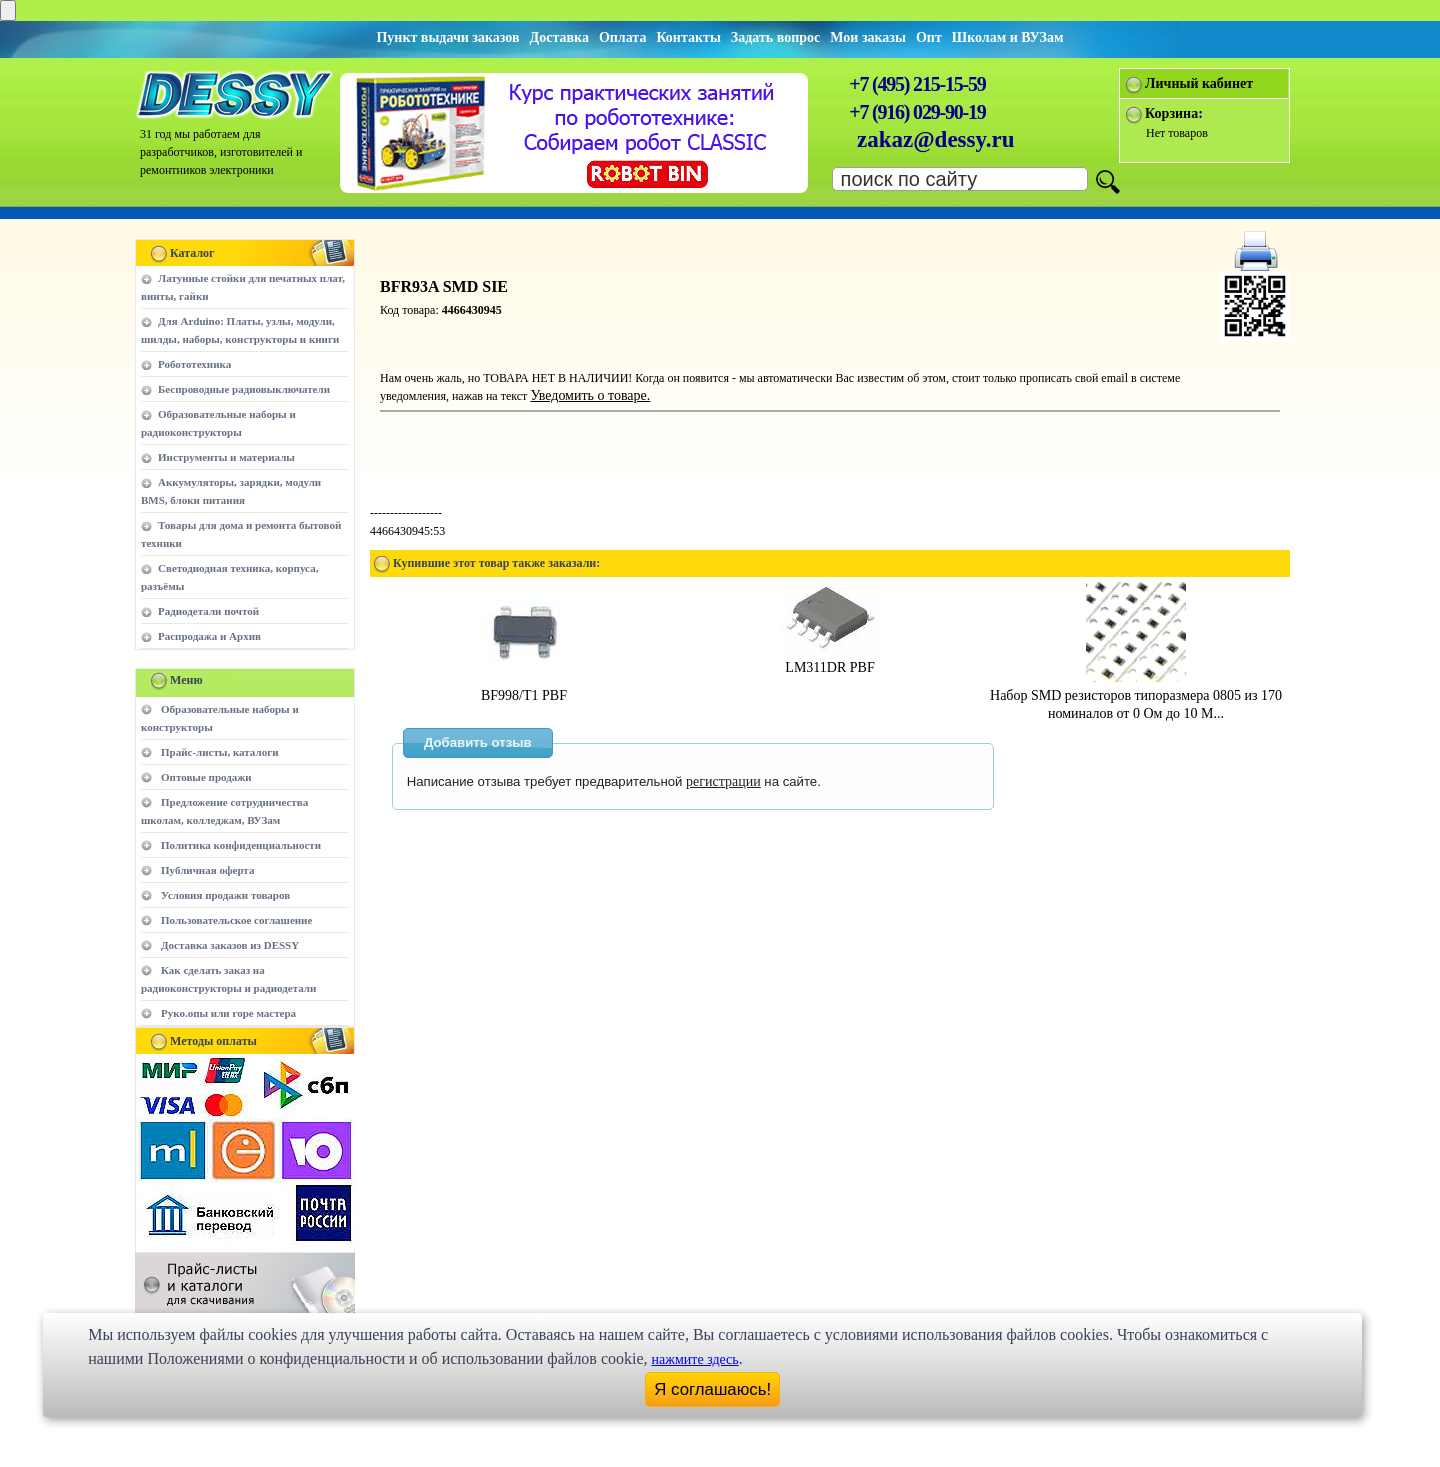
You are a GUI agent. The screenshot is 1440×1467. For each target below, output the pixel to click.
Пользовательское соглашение (236, 920)
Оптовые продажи (206, 777)
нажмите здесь (695, 1359)
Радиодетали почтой (208, 611)
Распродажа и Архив (209, 636)
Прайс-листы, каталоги (219, 752)
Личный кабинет (1199, 83)
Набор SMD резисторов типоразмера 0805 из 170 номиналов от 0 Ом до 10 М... (1136, 695)
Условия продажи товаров (225, 895)
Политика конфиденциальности (241, 845)
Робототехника (194, 364)
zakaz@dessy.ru (936, 139)
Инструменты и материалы (226, 457)
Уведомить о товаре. (590, 395)
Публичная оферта (207, 870)
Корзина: (1174, 113)
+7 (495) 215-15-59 (917, 84)
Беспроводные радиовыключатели (244, 389)
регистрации (723, 781)
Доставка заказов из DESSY (230, 945)
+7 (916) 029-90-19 (917, 112)
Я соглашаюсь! (712, 1389)
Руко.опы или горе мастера (228, 1013)
